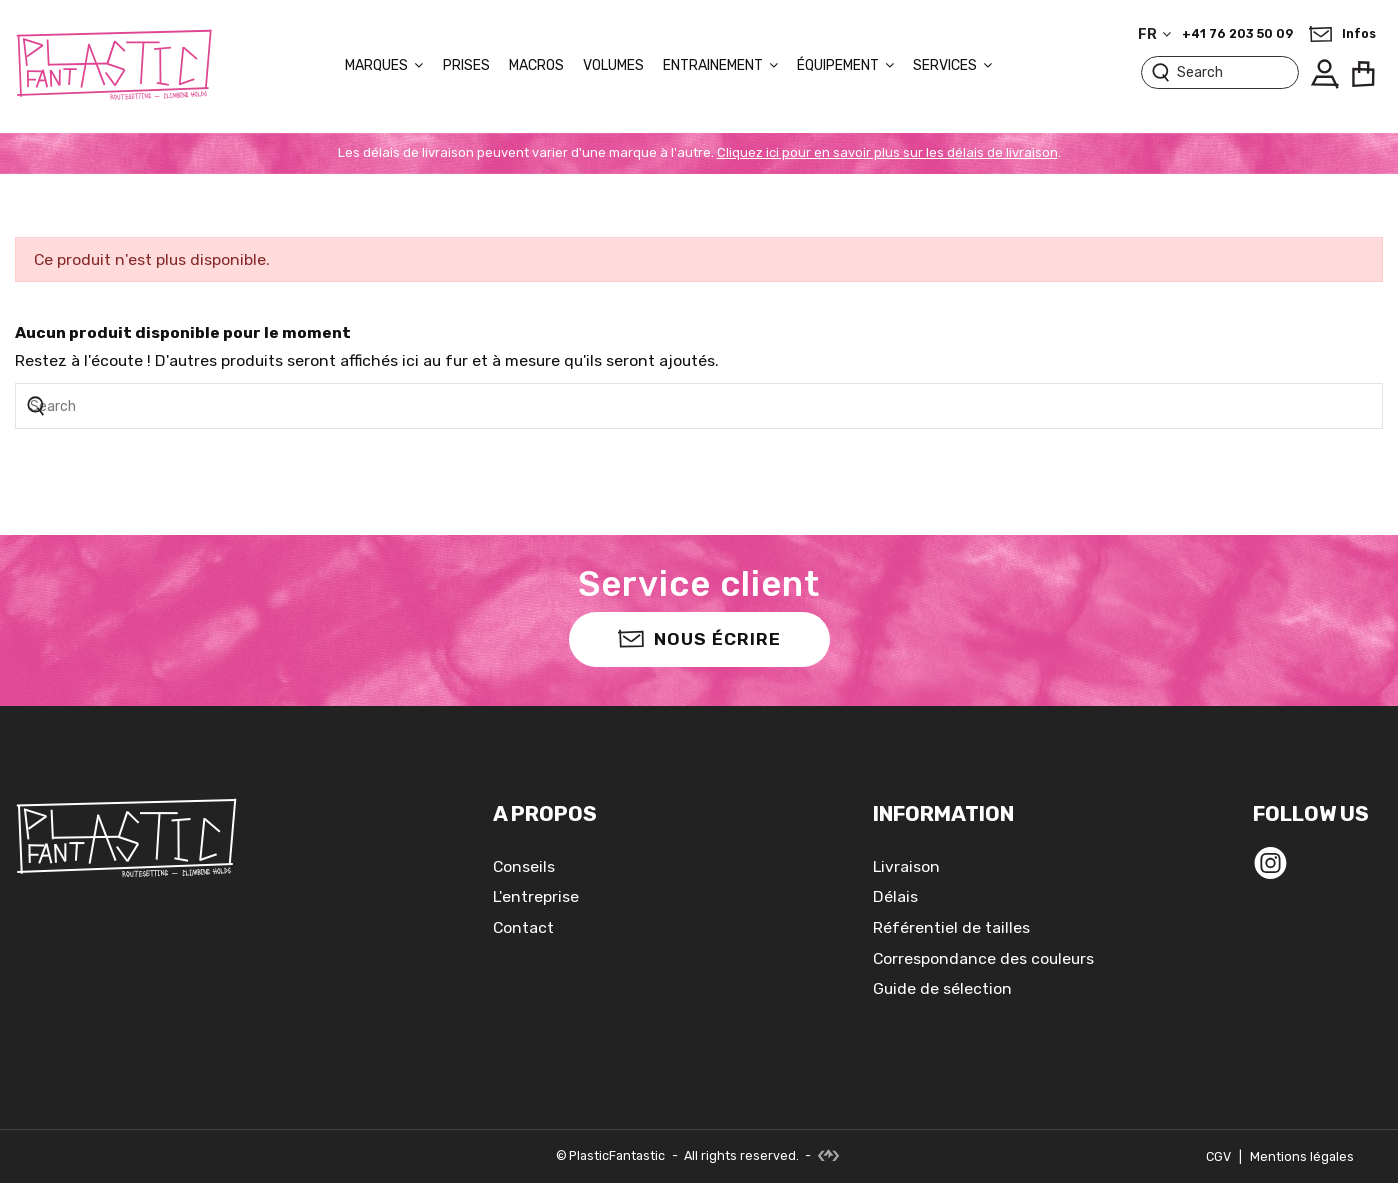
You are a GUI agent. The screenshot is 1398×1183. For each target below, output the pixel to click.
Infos (1359, 34)
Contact (523, 927)
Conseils (524, 866)
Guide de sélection (942, 988)
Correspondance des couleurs (983, 958)
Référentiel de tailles (951, 927)
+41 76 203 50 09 (1237, 34)
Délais (895, 896)
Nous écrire (699, 637)
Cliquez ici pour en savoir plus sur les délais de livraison (887, 152)
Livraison (906, 866)
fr (1156, 34)
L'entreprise (536, 896)
